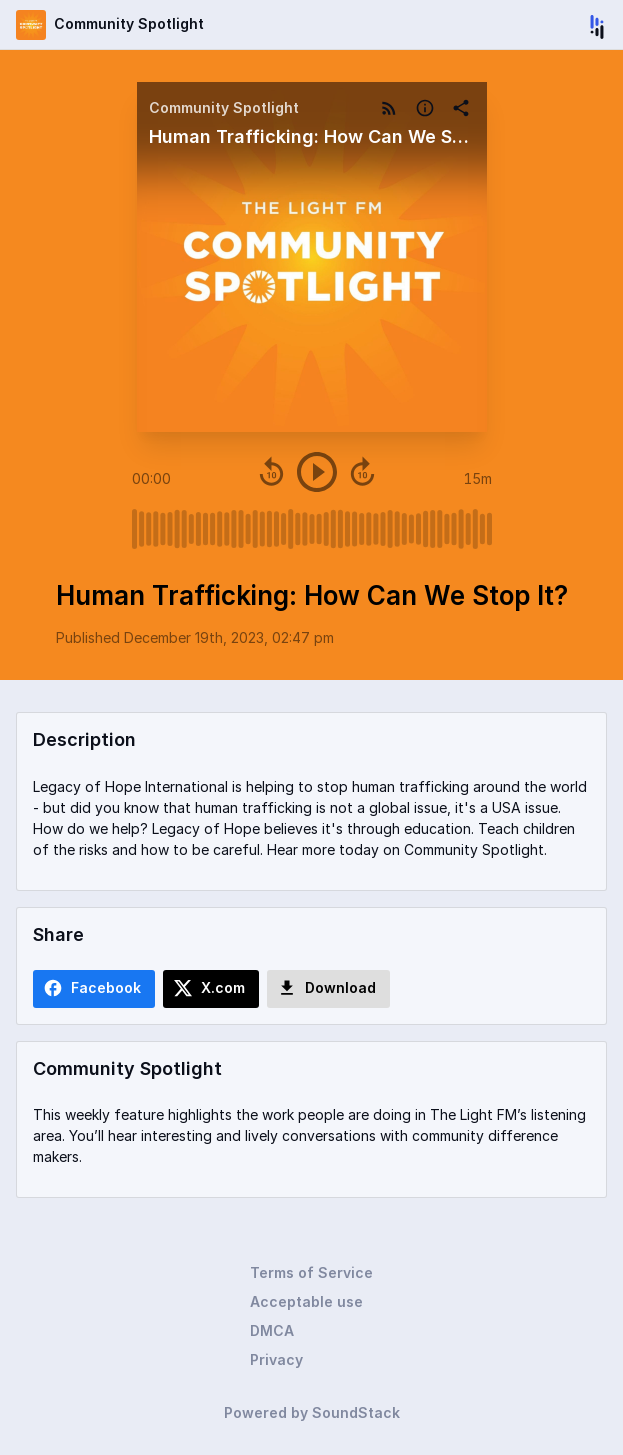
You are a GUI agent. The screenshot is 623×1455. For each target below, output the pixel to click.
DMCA (272, 1330)
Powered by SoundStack (312, 1412)
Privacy (276, 1359)
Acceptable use (306, 1301)
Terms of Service (311, 1272)
